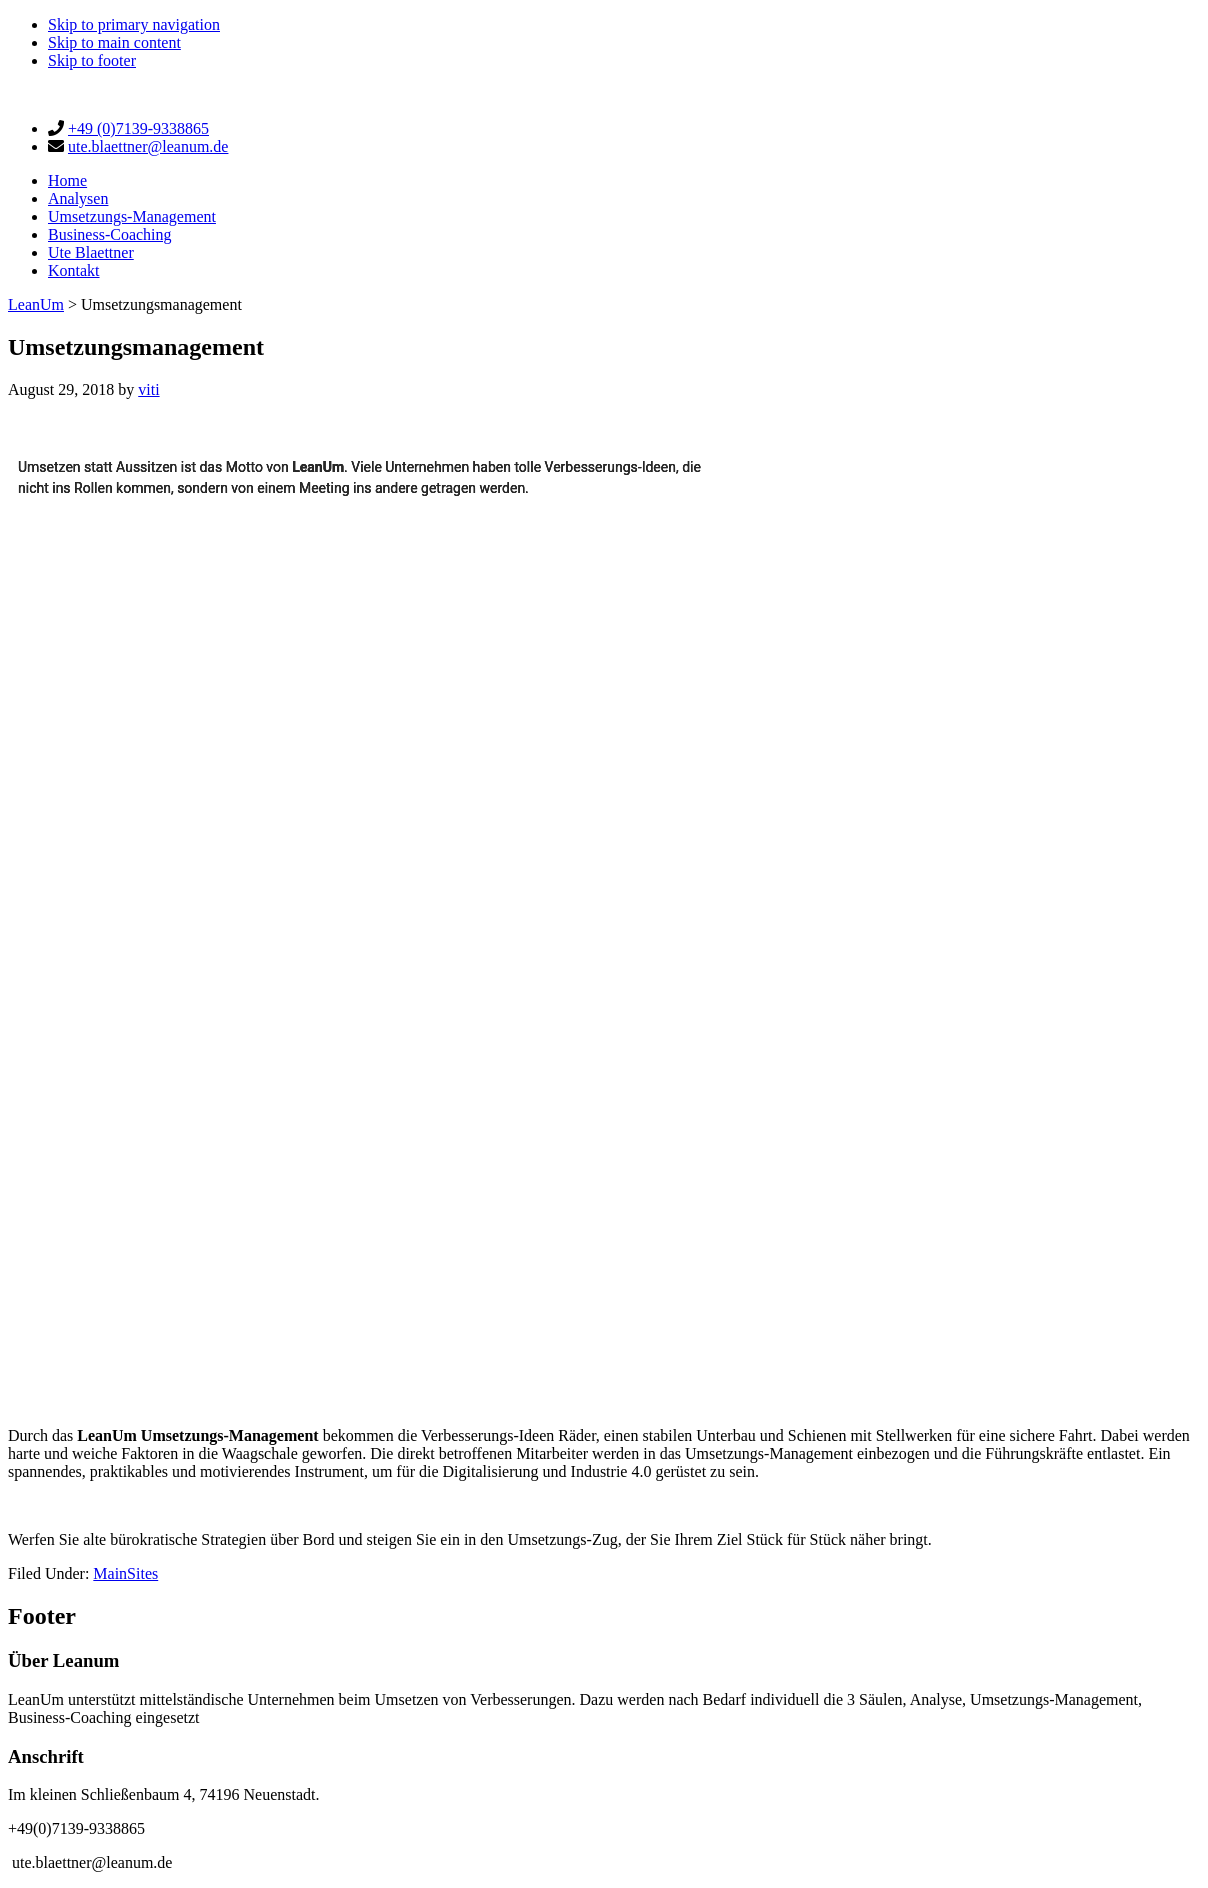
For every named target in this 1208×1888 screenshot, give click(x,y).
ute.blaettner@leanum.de (148, 146)
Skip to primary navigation (134, 24)
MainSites (125, 1573)
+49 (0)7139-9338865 (138, 128)
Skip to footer (92, 60)
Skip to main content (114, 42)
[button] (24, 931)
